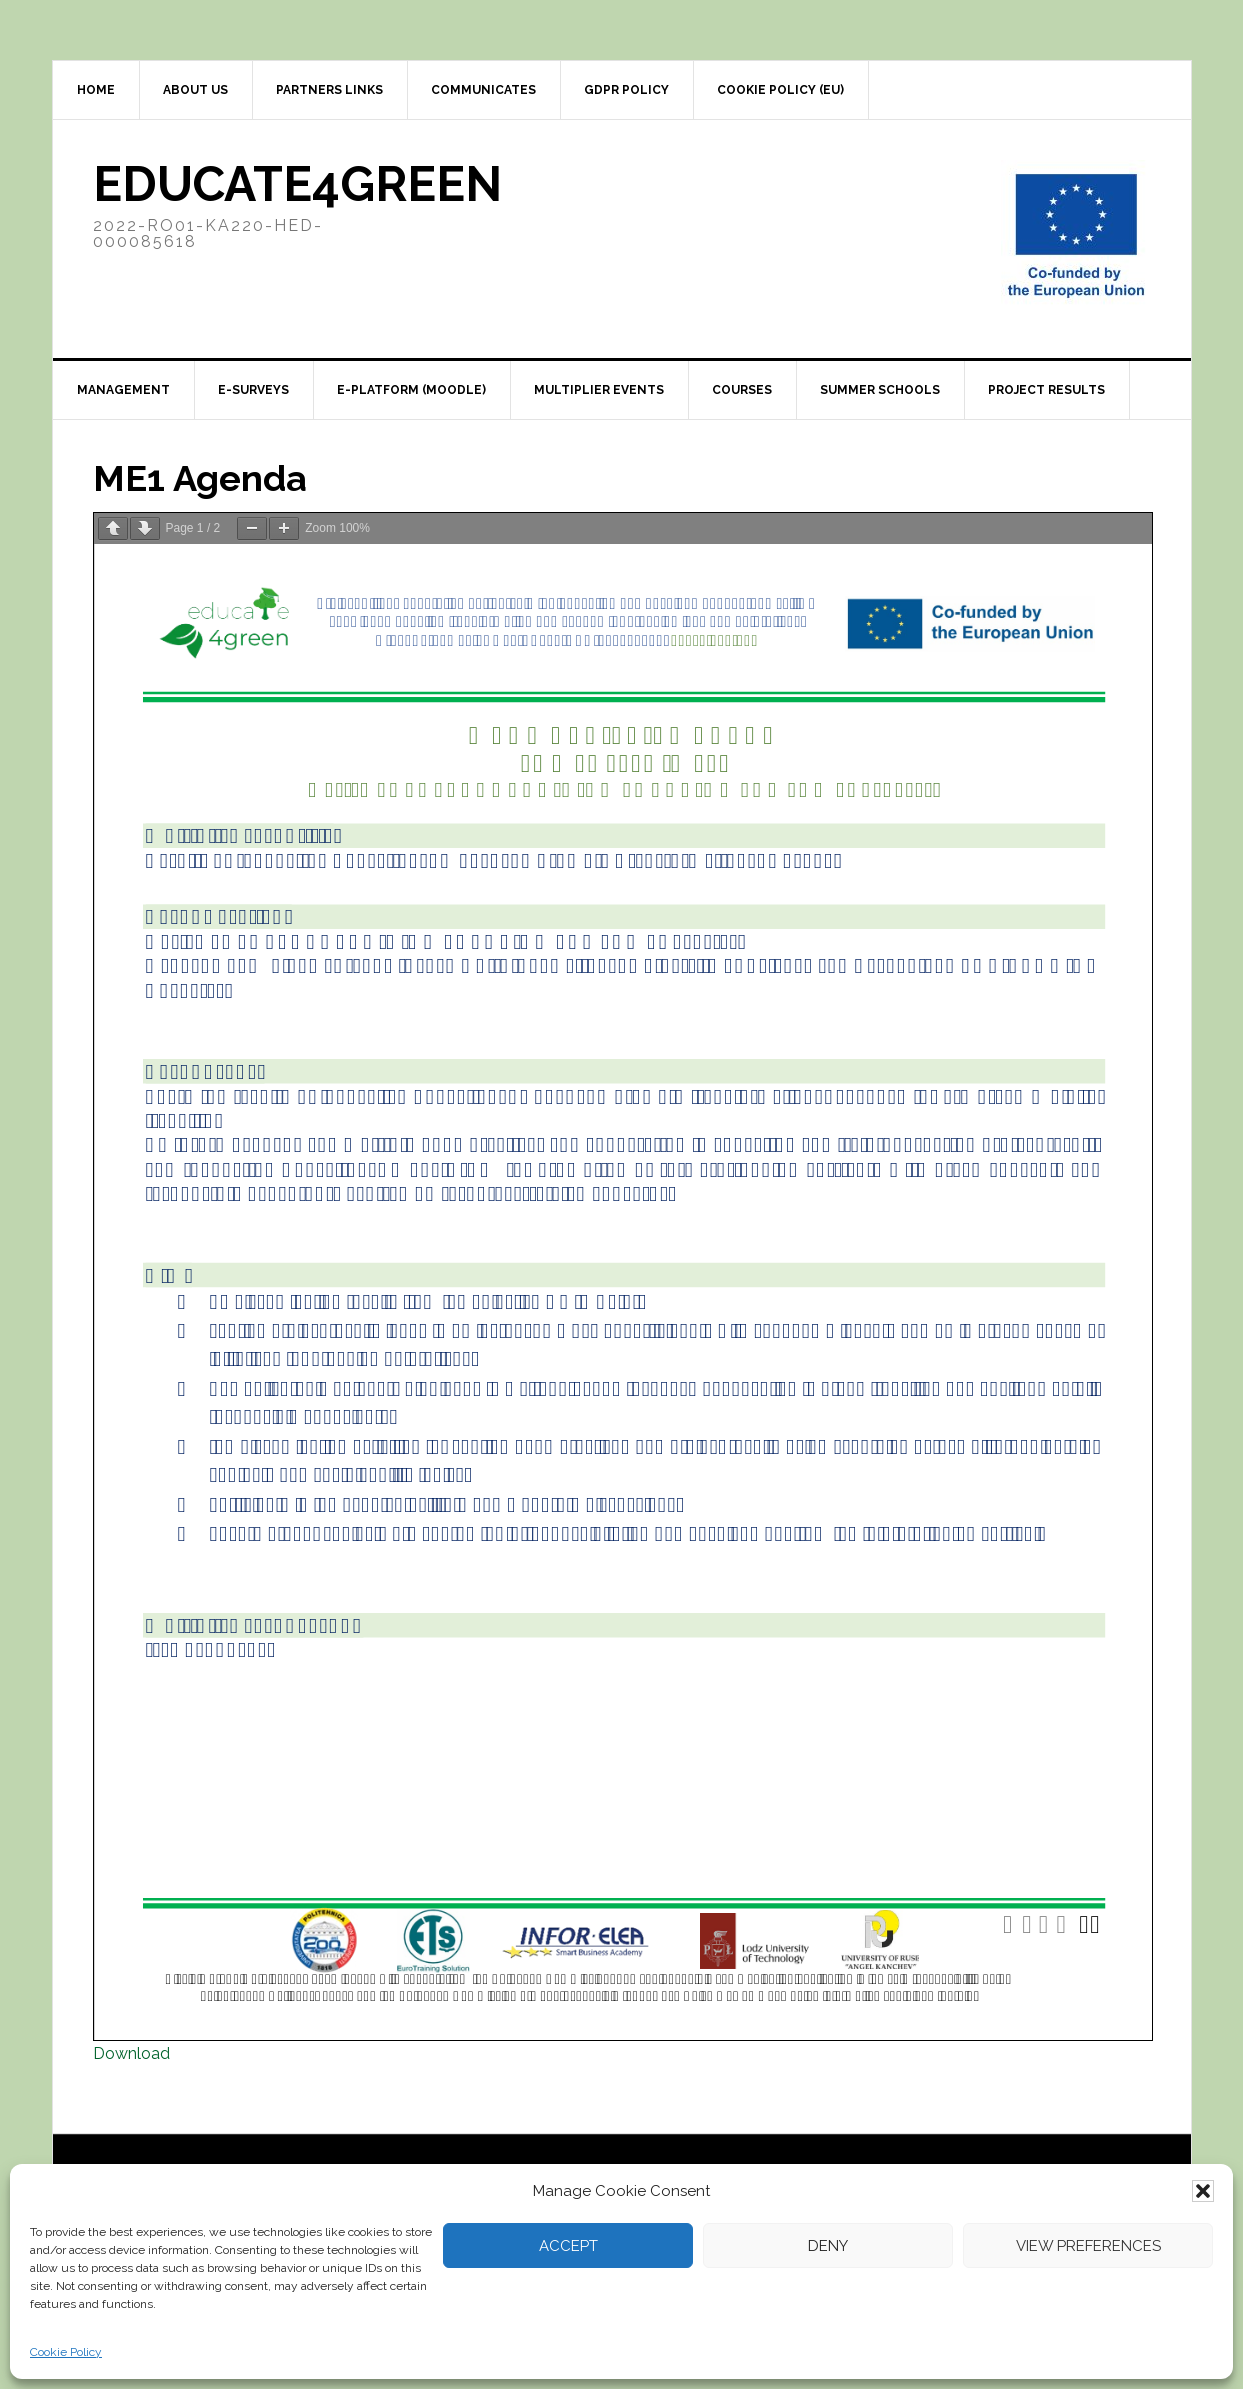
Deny (828, 2246)
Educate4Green (297, 184)
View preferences (1088, 2246)
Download (131, 2053)
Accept (568, 2246)
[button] (1203, 2191)
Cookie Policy (66, 2352)
